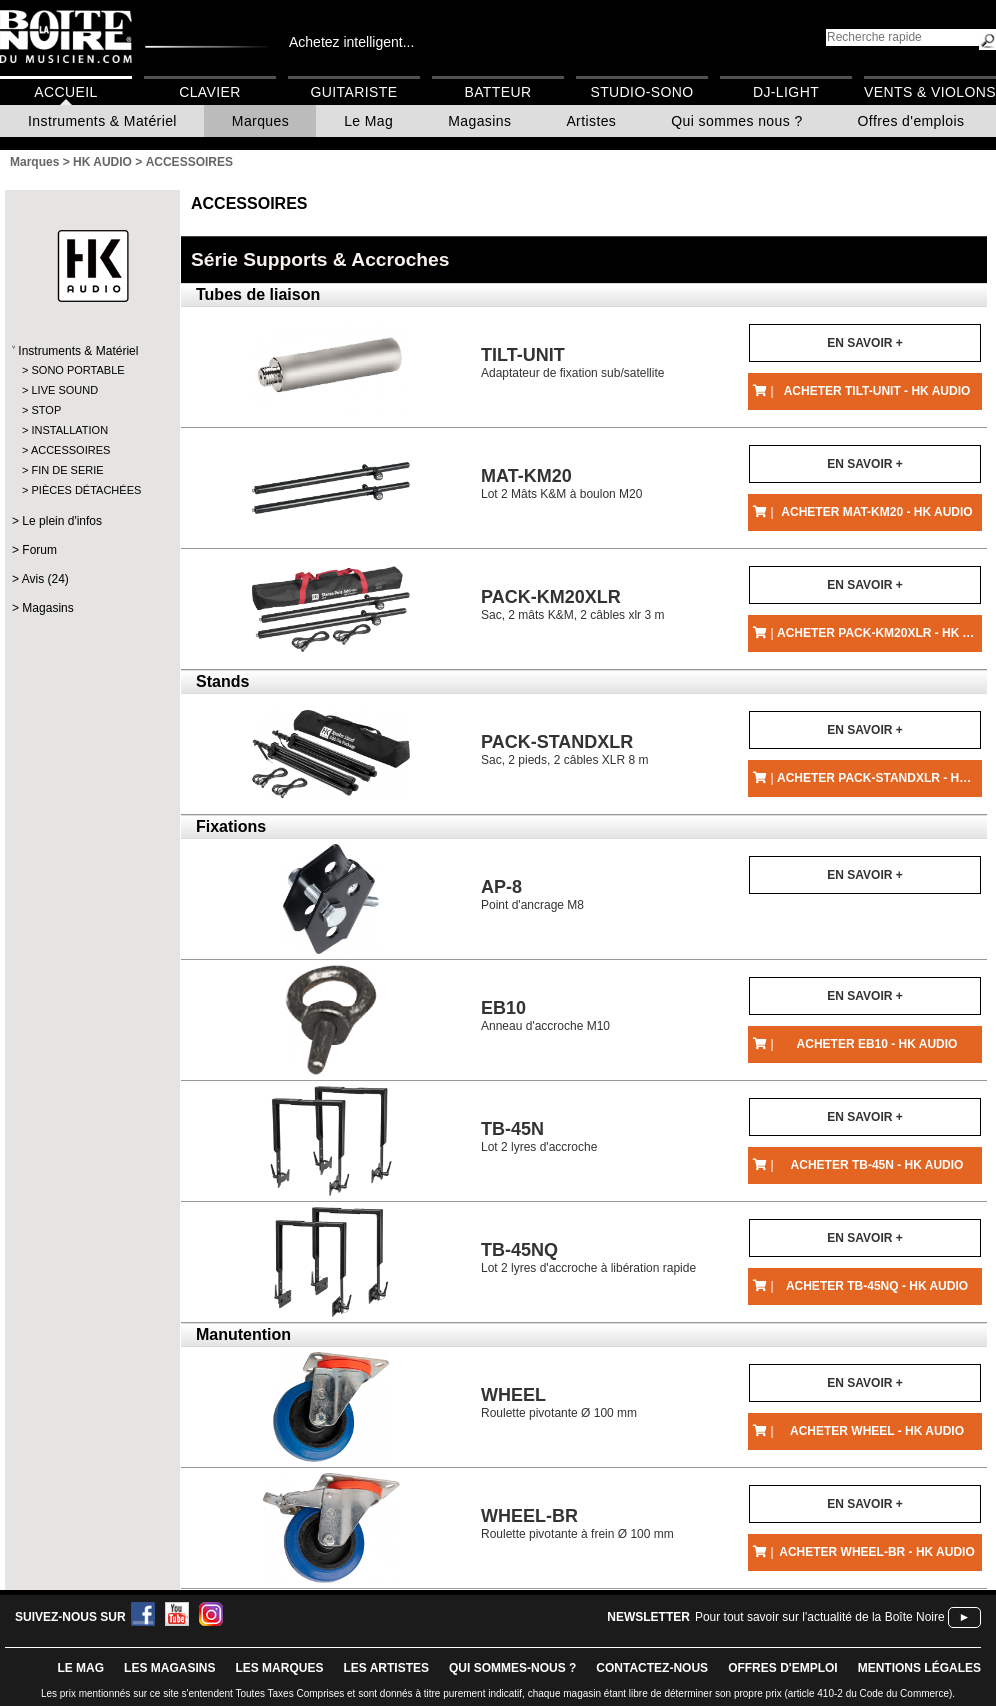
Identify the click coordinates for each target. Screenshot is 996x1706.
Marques (260, 121)
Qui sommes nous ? (736, 121)
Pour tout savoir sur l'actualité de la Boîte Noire (820, 1617)
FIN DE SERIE (67, 470)
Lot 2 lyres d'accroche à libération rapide (588, 1257)
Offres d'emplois (911, 121)
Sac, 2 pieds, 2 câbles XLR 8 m (564, 749)
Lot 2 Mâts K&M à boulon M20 (561, 483)
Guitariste (354, 92)
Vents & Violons (930, 92)
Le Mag (368, 121)
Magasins (479, 121)
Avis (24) (45, 579)
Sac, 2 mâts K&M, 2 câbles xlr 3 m (572, 604)
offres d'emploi (783, 1668)
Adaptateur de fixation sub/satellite (572, 362)
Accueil (65, 92)
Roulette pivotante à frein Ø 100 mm (577, 1523)
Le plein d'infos (62, 521)
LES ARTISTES (386, 1668)
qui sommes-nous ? (512, 1668)
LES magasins (169, 1668)
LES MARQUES (279, 1668)
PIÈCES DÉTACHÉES (86, 490)
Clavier (210, 92)
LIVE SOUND (64, 390)
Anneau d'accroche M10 (545, 1015)
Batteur (497, 92)
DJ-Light (786, 92)
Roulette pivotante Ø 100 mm (559, 1402)
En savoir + (864, 343)
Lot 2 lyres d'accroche (539, 1136)
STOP (46, 410)
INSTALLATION (69, 430)
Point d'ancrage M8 (532, 894)
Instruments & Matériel (102, 121)
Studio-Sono (641, 92)
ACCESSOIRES (70, 450)
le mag (80, 1668)
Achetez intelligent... (351, 42)
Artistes (591, 121)
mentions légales (919, 1668)
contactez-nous (652, 1668)
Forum (39, 550)
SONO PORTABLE (77, 370)
